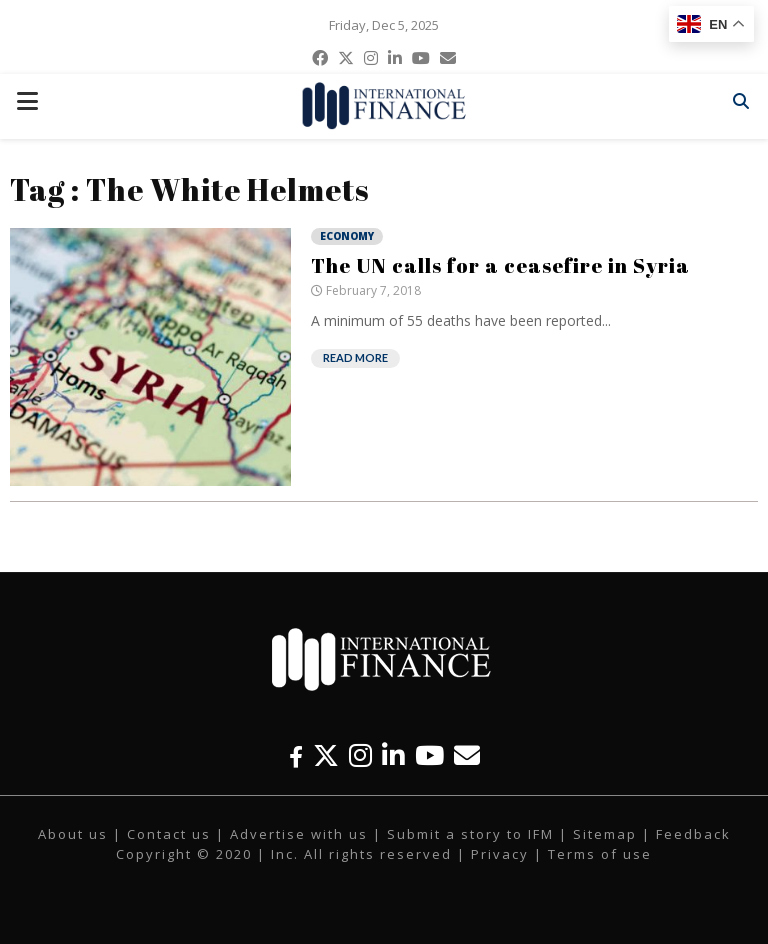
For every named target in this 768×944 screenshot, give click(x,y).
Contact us (169, 834)
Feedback (693, 834)
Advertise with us (299, 834)
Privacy (500, 854)
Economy (347, 236)
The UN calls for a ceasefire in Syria (500, 265)
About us (73, 834)
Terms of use (600, 854)
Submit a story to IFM (470, 834)
